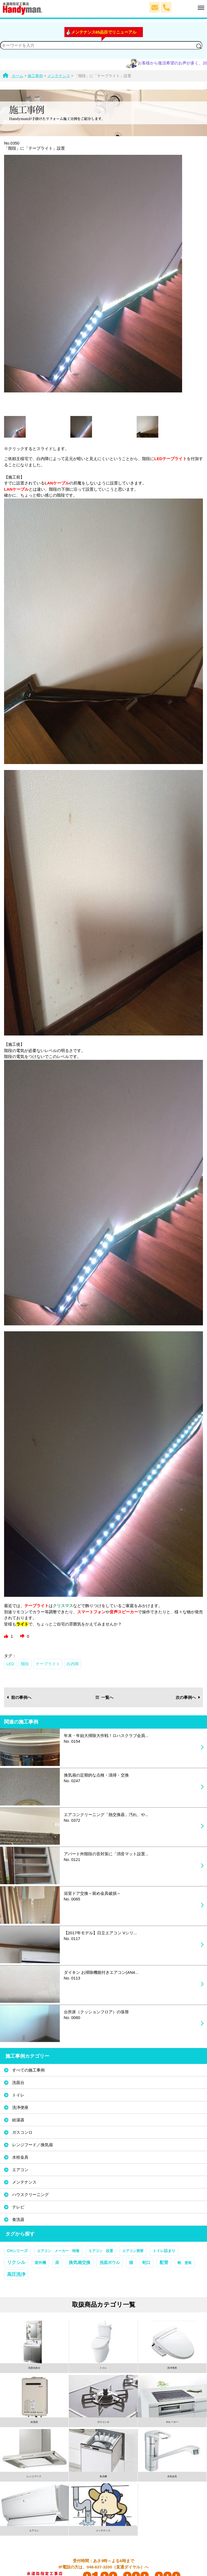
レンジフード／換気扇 (32, 2144)
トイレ (18, 2095)
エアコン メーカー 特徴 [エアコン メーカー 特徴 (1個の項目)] (58, 2251)
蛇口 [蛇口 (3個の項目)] (146, 2262)
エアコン (20, 2169)
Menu (188, 5)
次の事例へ (188, 1697)
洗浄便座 (20, 2107)
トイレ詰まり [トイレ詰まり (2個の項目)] (164, 2251)
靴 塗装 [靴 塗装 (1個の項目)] (185, 2263)
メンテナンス (24, 2182)
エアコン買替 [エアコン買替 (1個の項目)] (132, 2251)
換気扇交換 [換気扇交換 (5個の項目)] (79, 2262)
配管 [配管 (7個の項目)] (164, 2262)
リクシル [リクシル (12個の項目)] (16, 2262)
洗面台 (18, 2082)
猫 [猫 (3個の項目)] (131, 2262)
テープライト (48, 1663)
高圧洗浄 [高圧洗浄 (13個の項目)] (16, 2274)
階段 (25, 1663)
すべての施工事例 (28, 2070)
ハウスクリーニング (30, 2194)
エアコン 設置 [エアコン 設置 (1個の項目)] (100, 2251)
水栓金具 (20, 2157)
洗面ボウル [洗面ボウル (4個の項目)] (110, 2262)
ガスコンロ (22, 2132)
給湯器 (18, 2120)
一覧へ (104, 1697)
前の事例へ (19, 1697)
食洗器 (18, 2219)
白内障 (73, 1663)
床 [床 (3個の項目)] (57, 2262)
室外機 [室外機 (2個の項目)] (40, 2262)
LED (10, 1663)
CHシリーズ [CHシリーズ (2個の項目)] (17, 2251)
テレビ (18, 2207)
